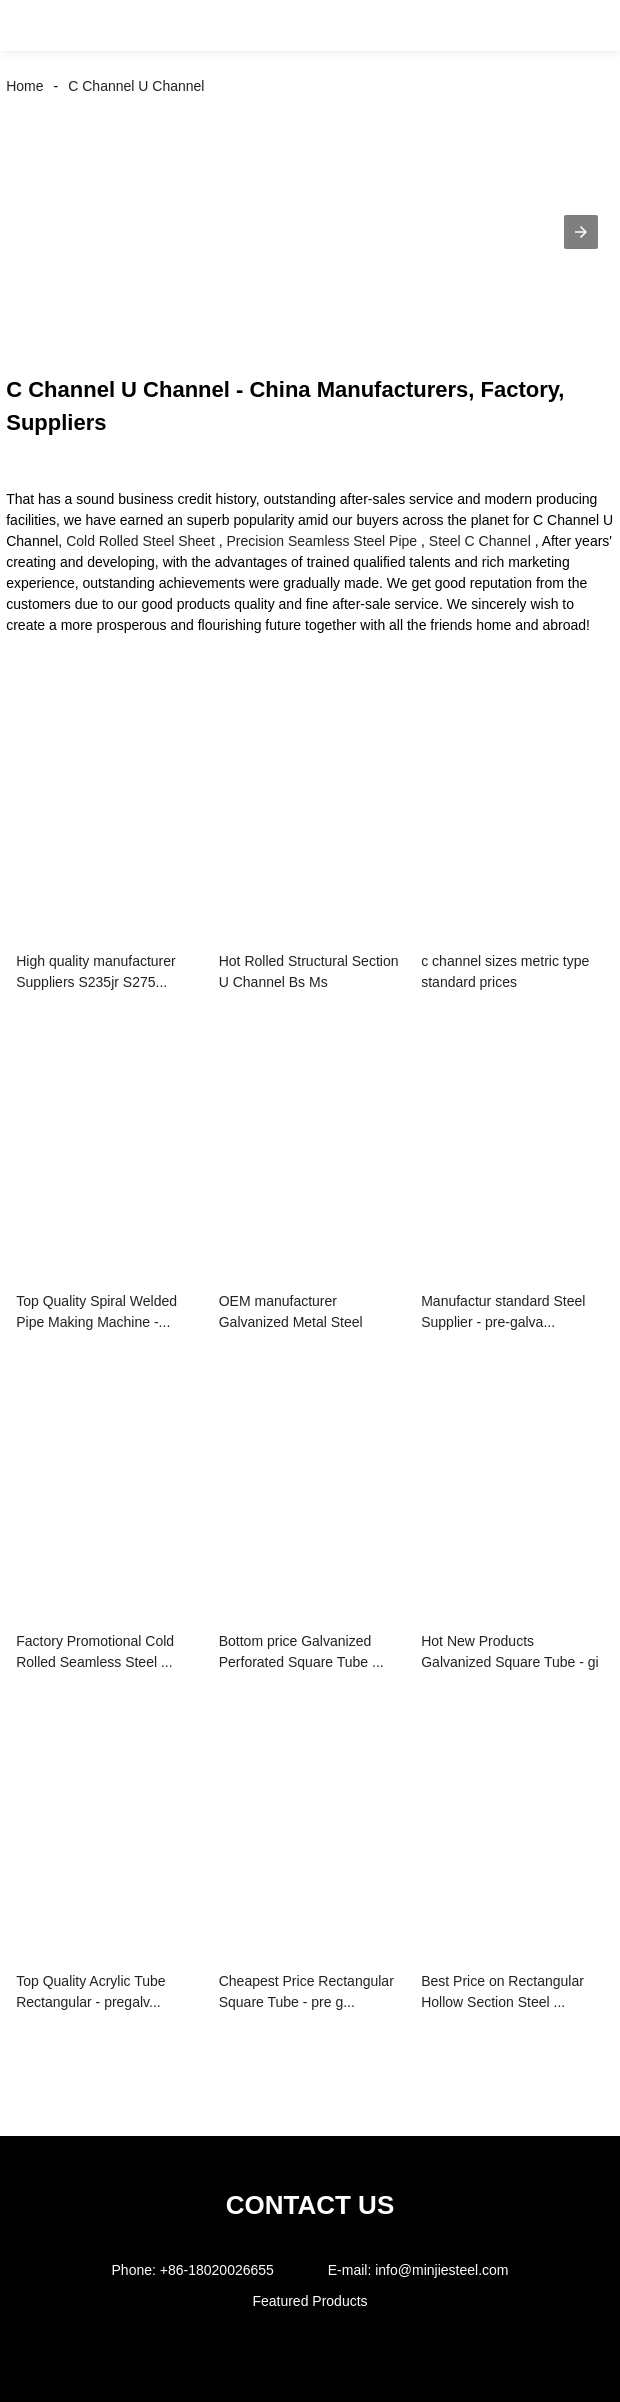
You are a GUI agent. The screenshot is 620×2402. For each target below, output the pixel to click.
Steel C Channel (480, 541)
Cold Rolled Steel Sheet (140, 541)
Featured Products (309, 2301)
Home (24, 86)
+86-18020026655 (217, 2270)
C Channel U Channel (136, 86)
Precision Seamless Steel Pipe (321, 541)
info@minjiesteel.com (441, 2270)
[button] (36, 25)
